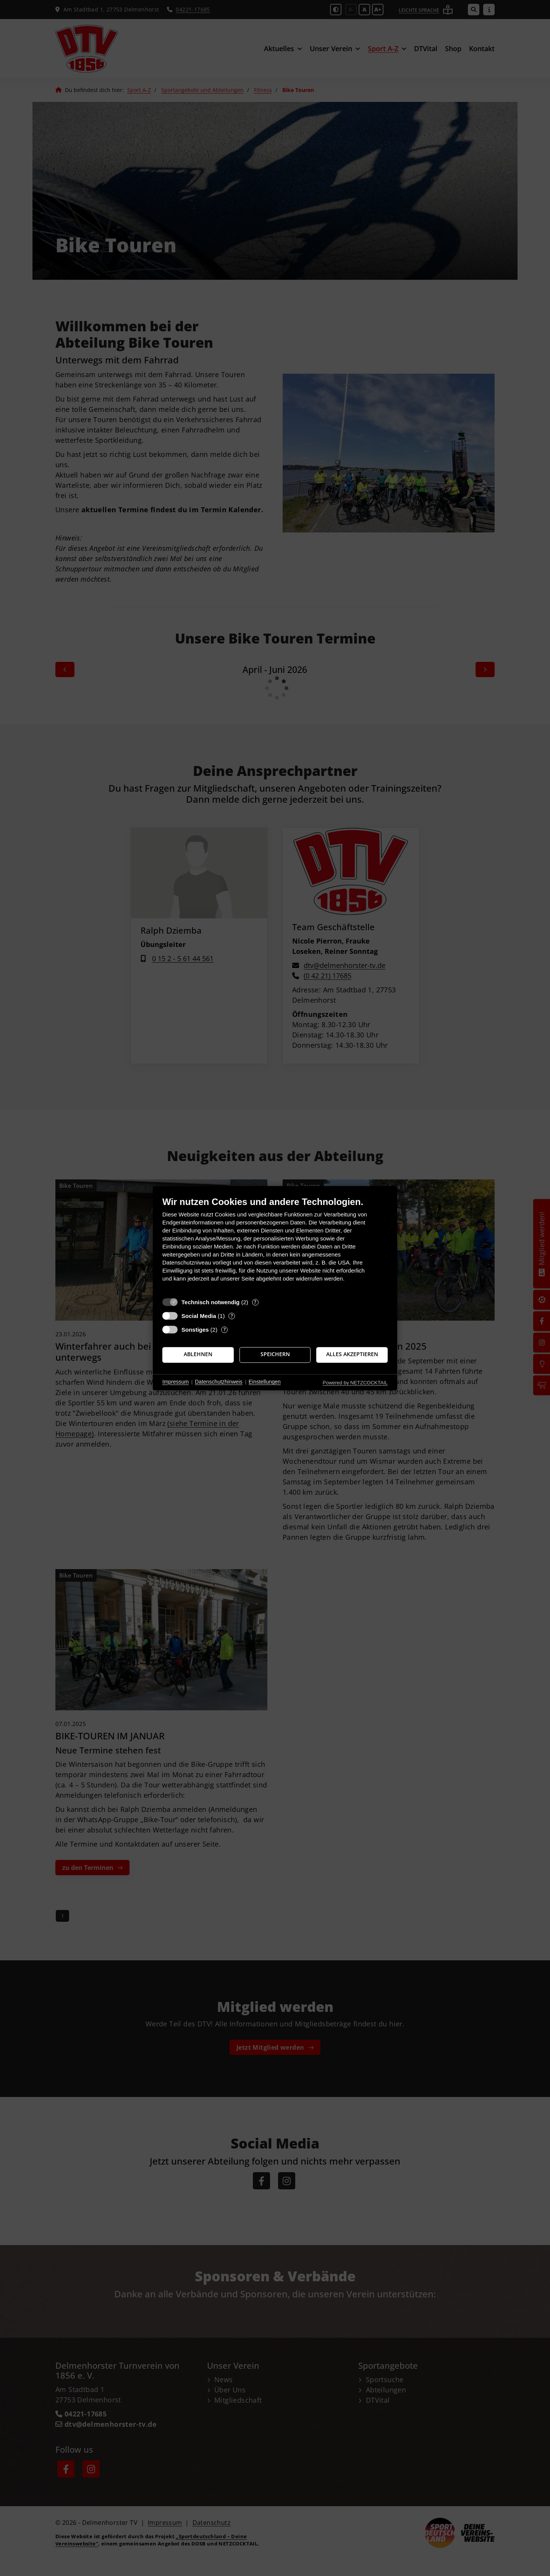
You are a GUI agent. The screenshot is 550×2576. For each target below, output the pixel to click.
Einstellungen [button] (265, 1382)
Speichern (275, 1354)
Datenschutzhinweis (219, 1382)
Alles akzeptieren (352, 1354)
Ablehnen (198, 1354)
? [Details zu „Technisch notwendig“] (255, 1302)
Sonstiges (195, 1329)
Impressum (175, 1382)
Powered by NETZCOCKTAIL (355, 1383)
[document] (275, 1244)
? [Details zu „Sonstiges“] (224, 1329)
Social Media (198, 1316)
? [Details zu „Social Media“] (232, 1316)
